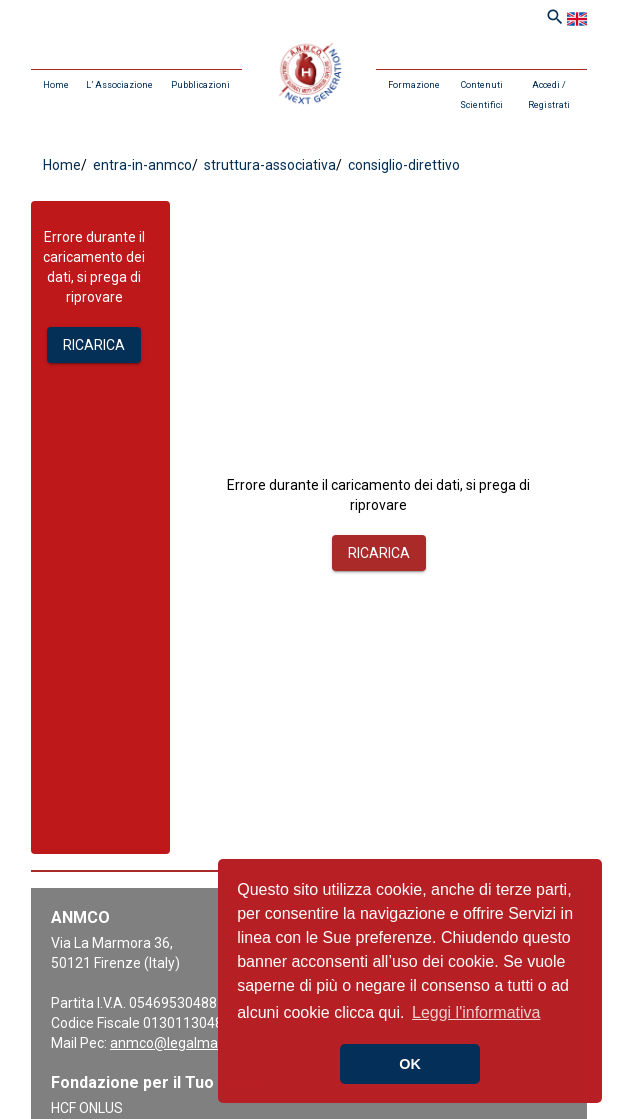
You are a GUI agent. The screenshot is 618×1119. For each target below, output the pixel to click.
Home (56, 85)
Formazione (414, 85)
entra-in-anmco (141, 165)
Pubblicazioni (200, 85)
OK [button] (410, 1064)
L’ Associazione (119, 85)
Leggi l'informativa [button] (476, 1012)
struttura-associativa (268, 165)
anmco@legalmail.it (172, 1043)
